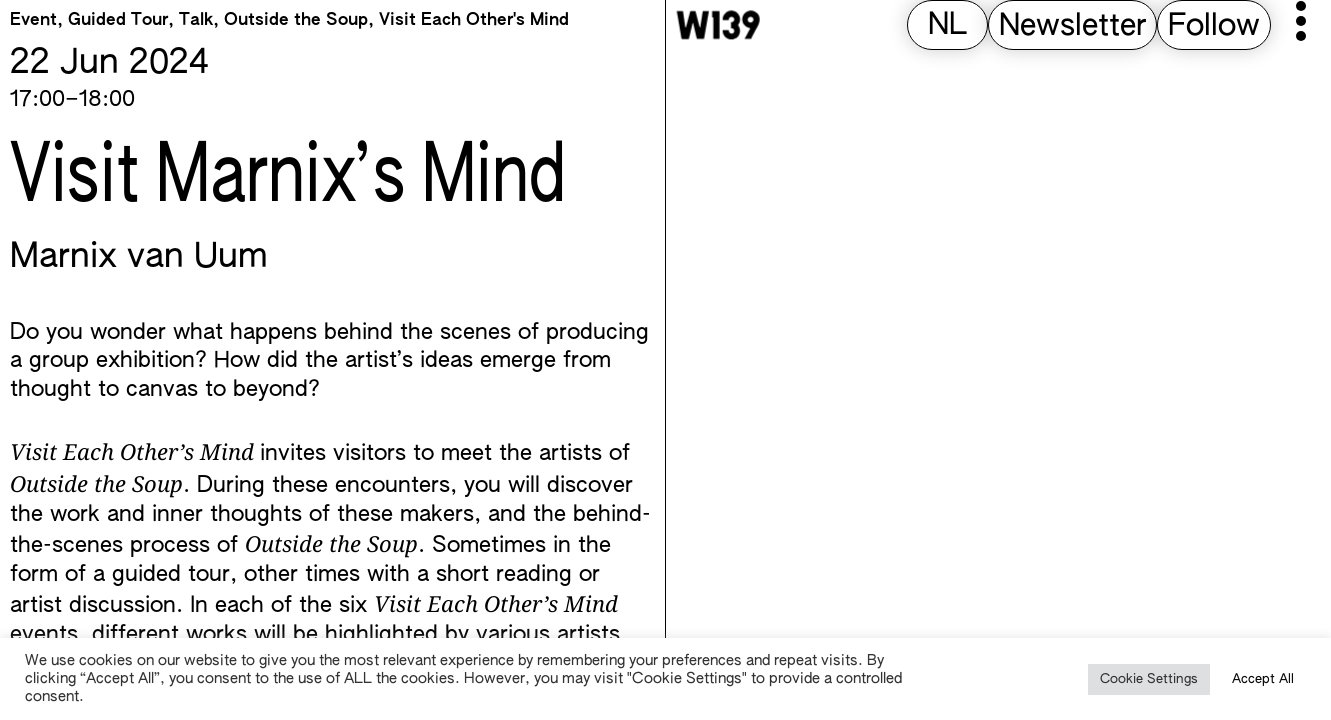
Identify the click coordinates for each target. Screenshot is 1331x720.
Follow (1214, 27)
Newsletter (1072, 27)
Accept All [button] (1263, 679)
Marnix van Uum (139, 258)
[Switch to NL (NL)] (947, 26)
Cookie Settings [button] (1149, 679)
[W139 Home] (718, 25)
